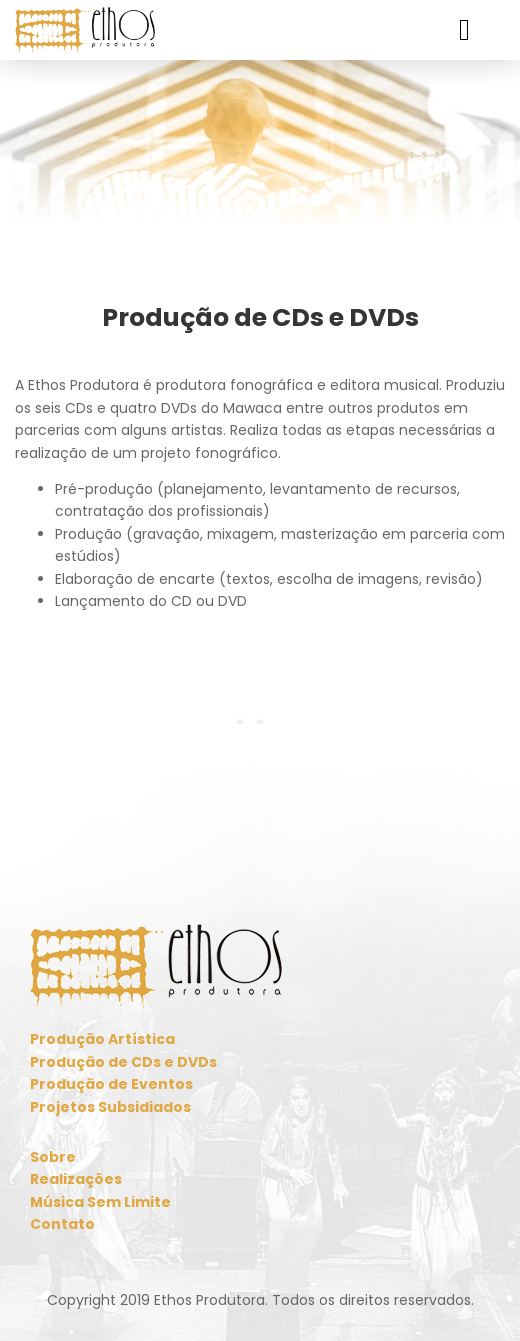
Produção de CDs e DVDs (123, 1062)
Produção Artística (102, 1039)
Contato (62, 1224)
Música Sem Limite (100, 1202)
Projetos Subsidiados (110, 1107)
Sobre (53, 1157)
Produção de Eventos (111, 1084)
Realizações (76, 1179)
